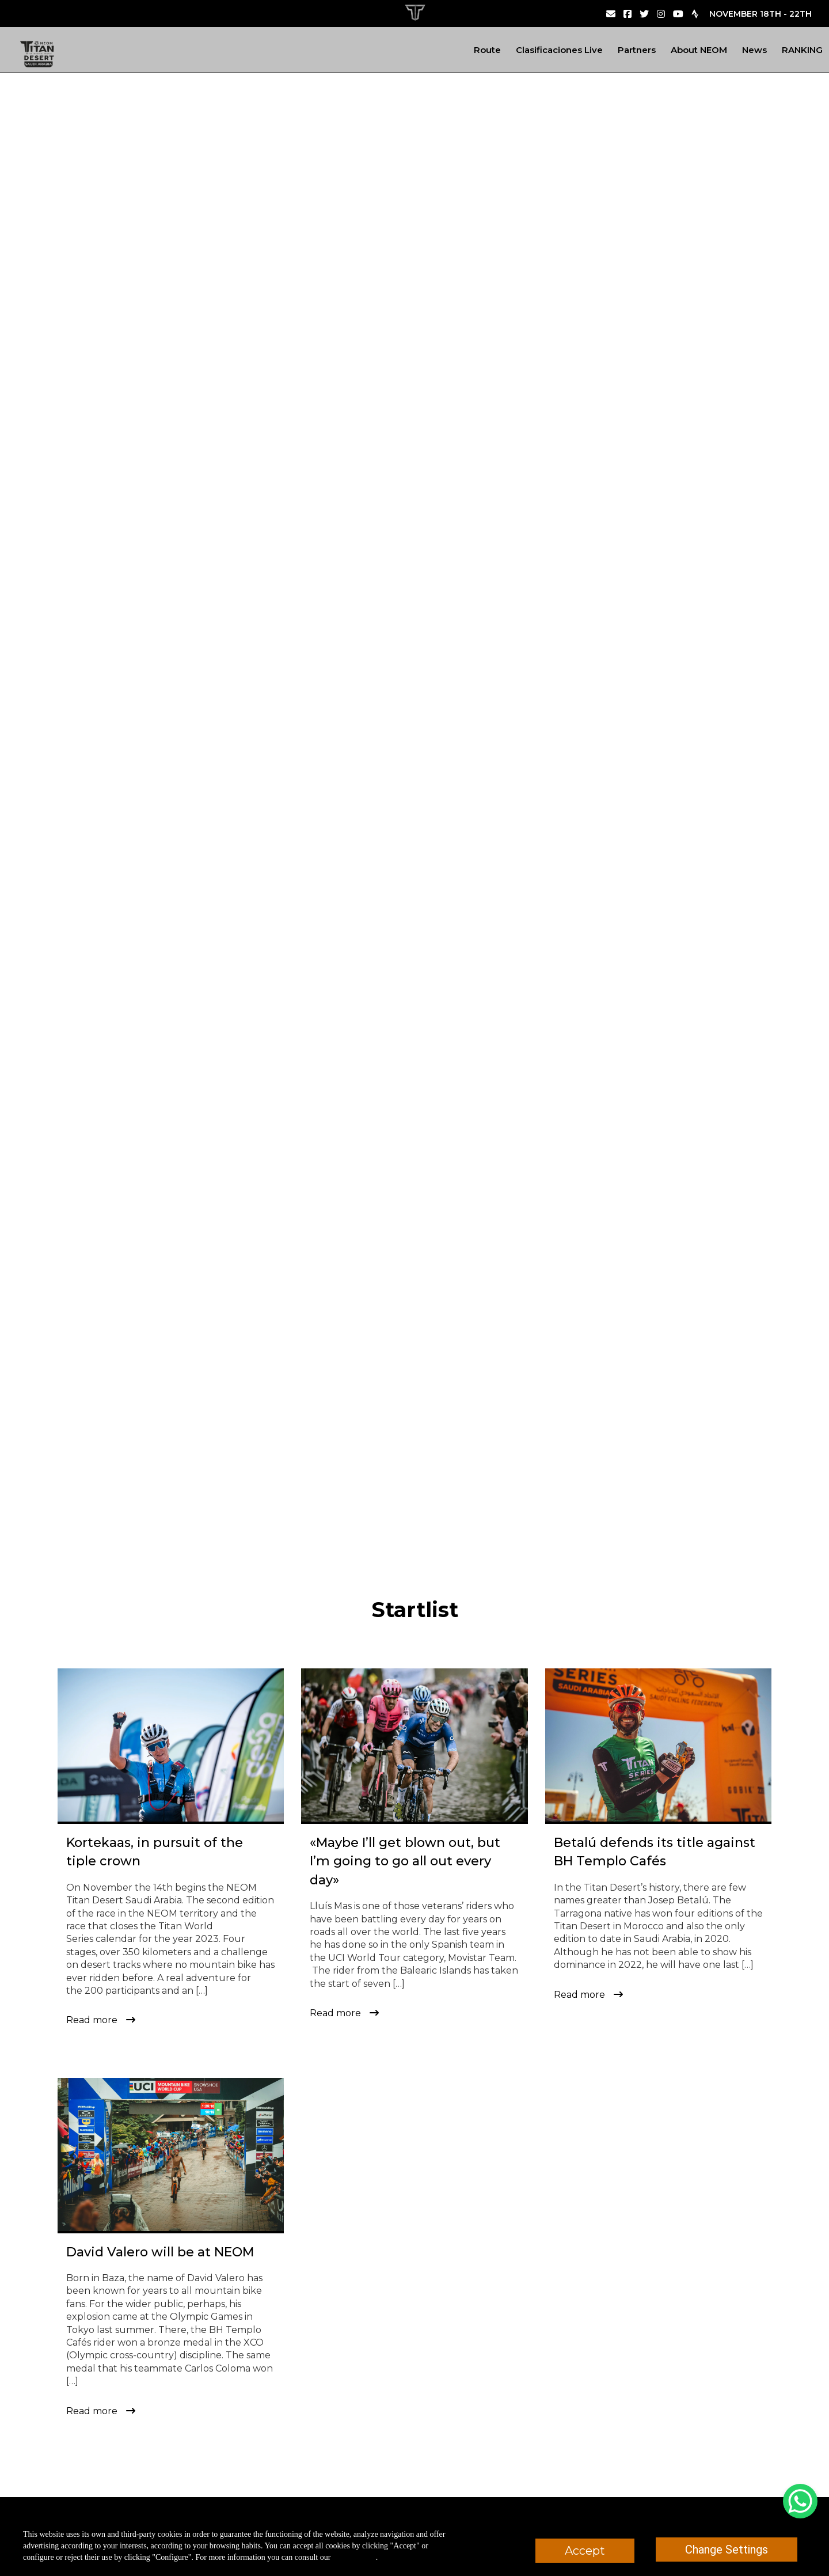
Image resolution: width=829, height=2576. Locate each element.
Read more (91, 2019)
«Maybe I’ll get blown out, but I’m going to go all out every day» (405, 1861)
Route (487, 49)
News (754, 49)
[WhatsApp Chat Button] (800, 2501)
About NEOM (699, 49)
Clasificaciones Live (559, 49)
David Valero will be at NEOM (160, 2252)
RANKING (802, 49)
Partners (637, 49)
